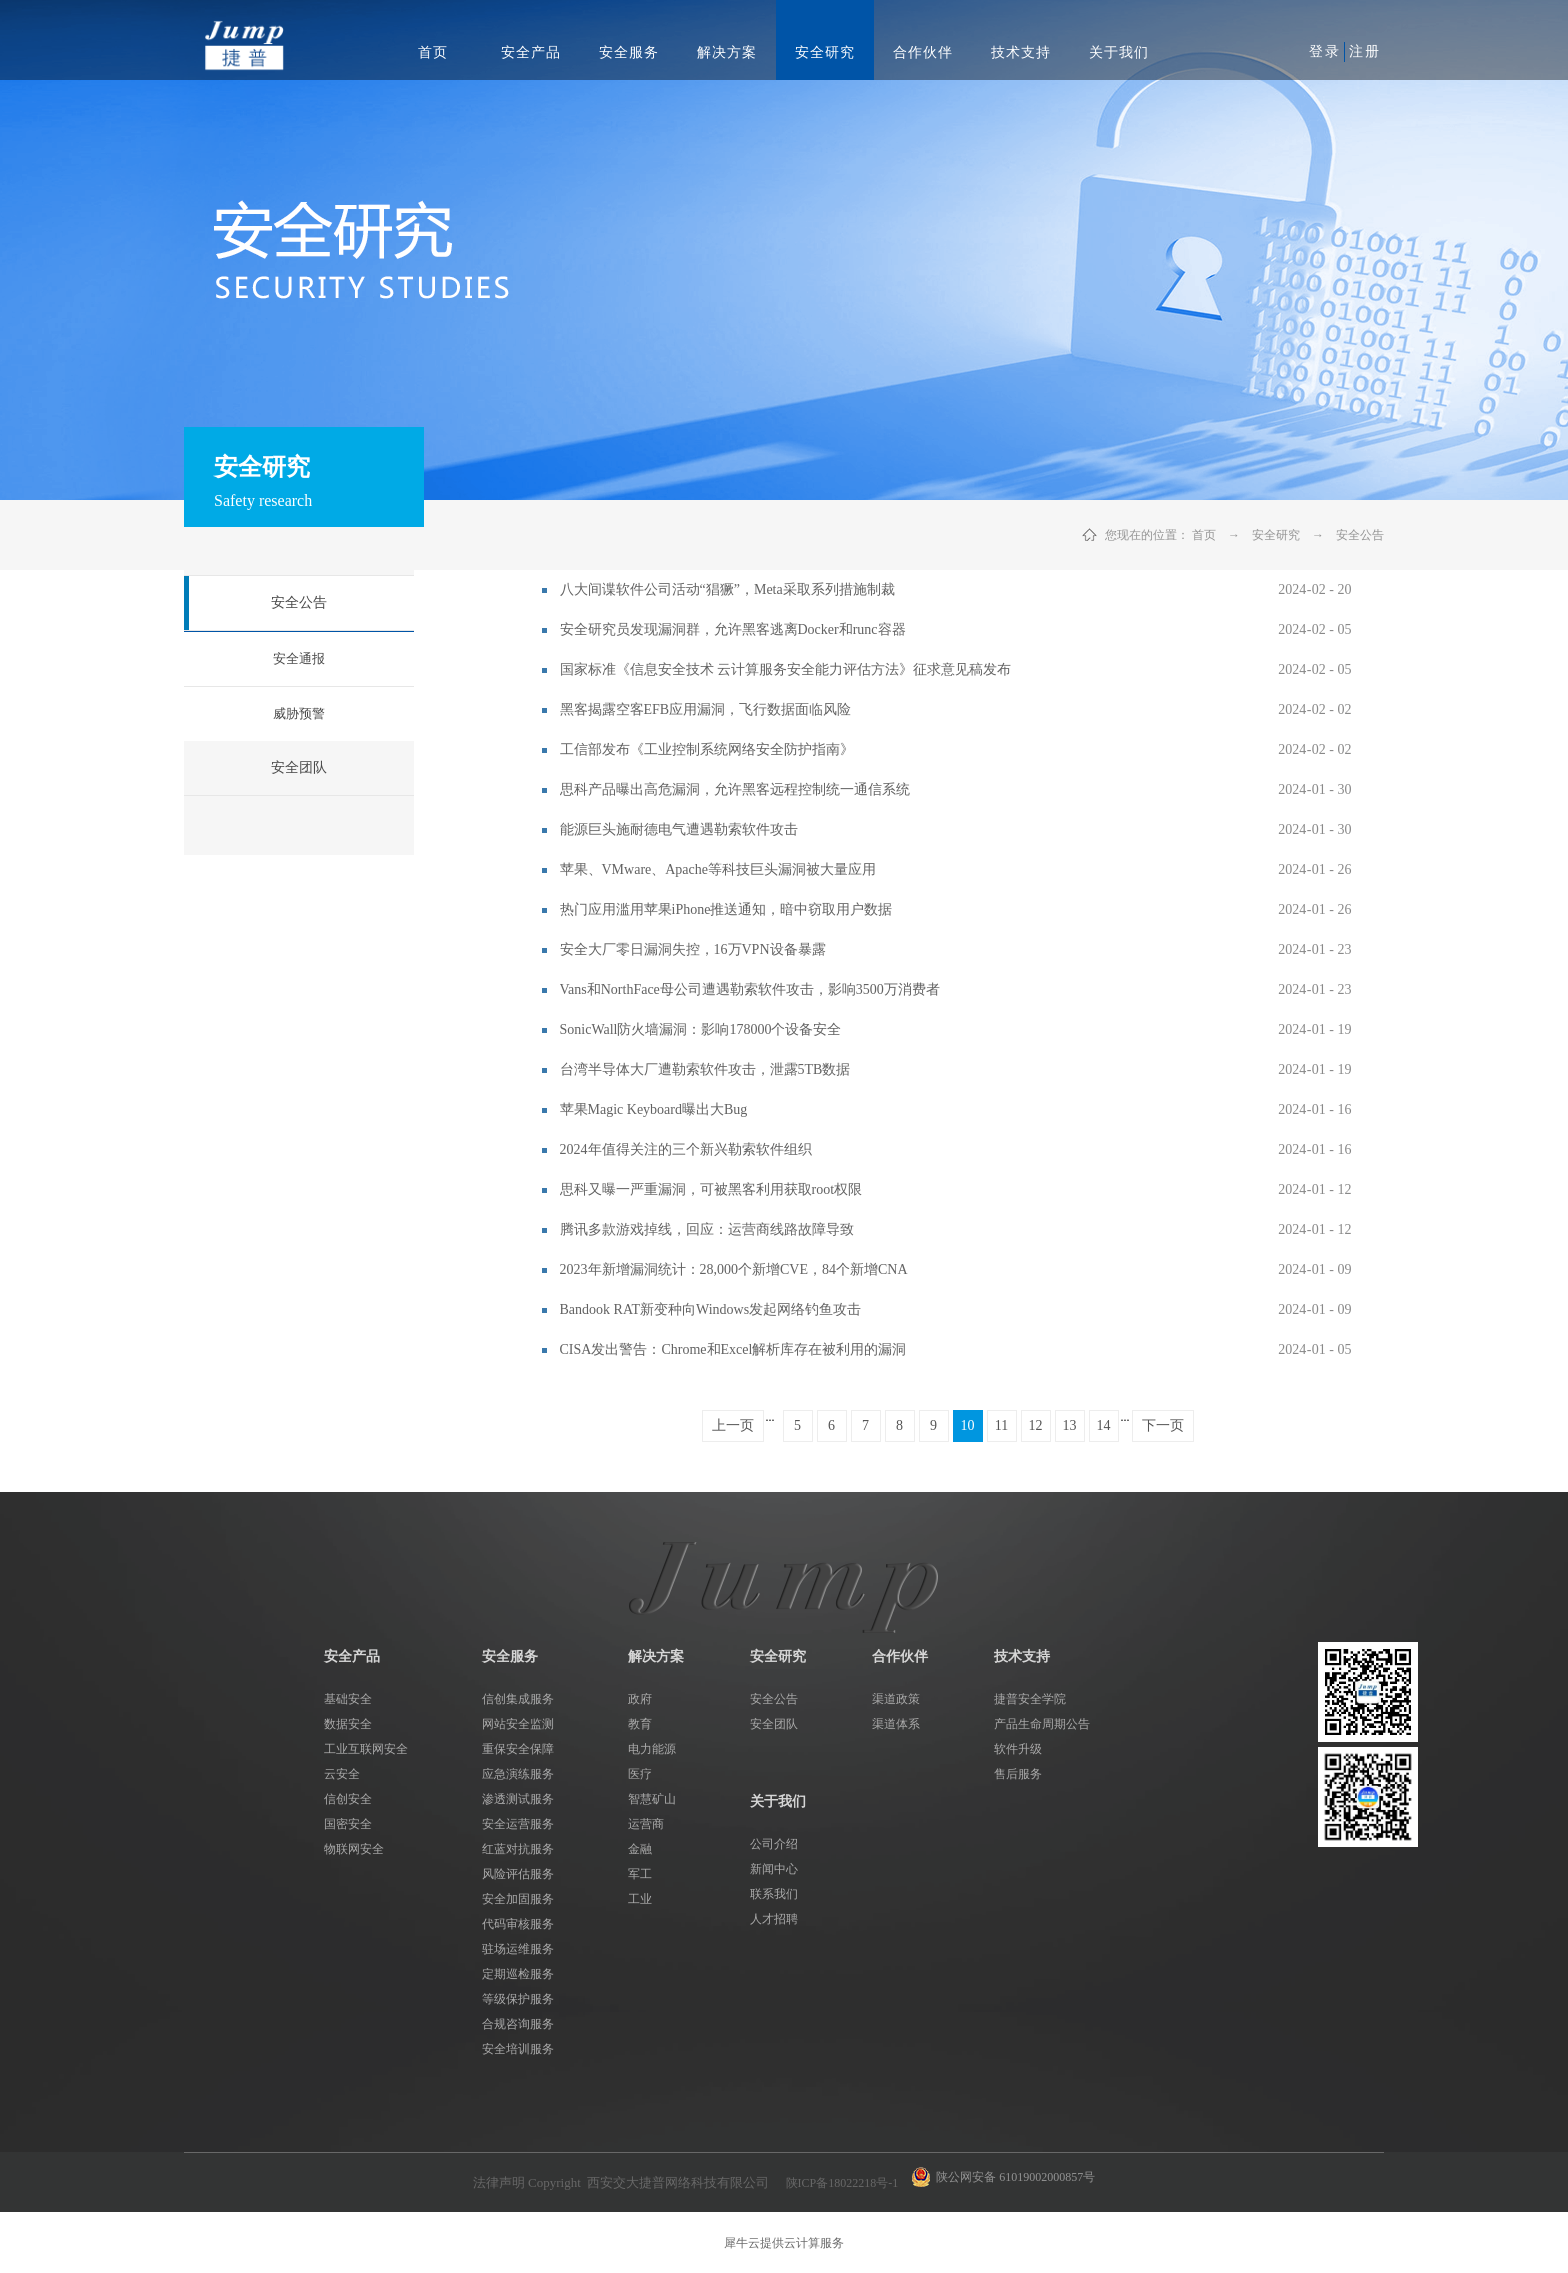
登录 (1325, 51)
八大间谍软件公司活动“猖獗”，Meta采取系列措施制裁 (727, 589)
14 (1104, 1425)
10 (968, 1425)
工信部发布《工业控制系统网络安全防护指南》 (707, 749)
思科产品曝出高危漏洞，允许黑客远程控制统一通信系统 (735, 789)
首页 (433, 52)
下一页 (1163, 1425)
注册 (1365, 51)
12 (1036, 1425)
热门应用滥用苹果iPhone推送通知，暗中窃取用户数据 (726, 909)
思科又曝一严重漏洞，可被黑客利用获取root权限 (711, 1189)
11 (1001, 1425)
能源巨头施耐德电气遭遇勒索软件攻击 (679, 829)
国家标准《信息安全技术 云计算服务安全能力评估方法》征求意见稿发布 (786, 669)
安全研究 (1276, 535)
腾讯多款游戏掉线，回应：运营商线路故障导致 (707, 1229)
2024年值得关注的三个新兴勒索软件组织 (686, 1149)
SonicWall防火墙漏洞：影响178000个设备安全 (701, 1029)
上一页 (733, 1425)
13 (1070, 1425)
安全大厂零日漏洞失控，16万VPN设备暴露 (693, 949)
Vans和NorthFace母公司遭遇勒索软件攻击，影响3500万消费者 (750, 989)
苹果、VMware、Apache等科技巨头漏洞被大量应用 (718, 869)
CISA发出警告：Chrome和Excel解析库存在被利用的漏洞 (733, 1349)
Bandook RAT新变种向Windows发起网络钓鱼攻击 (711, 1309)
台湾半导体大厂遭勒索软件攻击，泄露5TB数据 (705, 1069)
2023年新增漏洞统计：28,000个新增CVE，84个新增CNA (734, 1269)
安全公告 (1360, 535)
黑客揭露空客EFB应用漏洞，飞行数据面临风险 (706, 709)
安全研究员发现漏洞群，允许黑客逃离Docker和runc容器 (733, 629)
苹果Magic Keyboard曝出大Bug (654, 1109)
